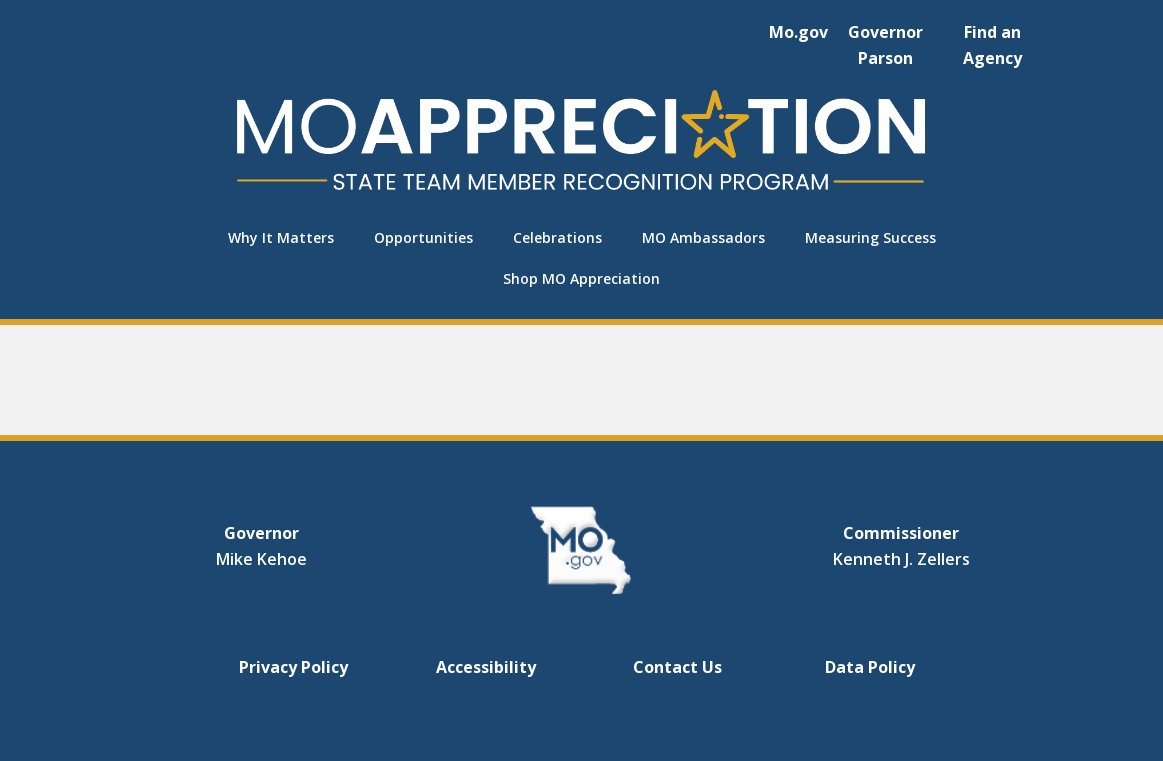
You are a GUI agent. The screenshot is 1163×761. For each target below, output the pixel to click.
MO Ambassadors (703, 237)
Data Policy (870, 667)
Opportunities (423, 237)
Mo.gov (798, 32)
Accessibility (486, 667)
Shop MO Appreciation (581, 278)
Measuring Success (870, 237)
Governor (261, 533)
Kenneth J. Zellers (901, 559)
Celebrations (557, 237)
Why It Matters (281, 237)
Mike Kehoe (261, 559)
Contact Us (677, 667)
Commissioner (901, 533)
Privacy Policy (293, 667)
